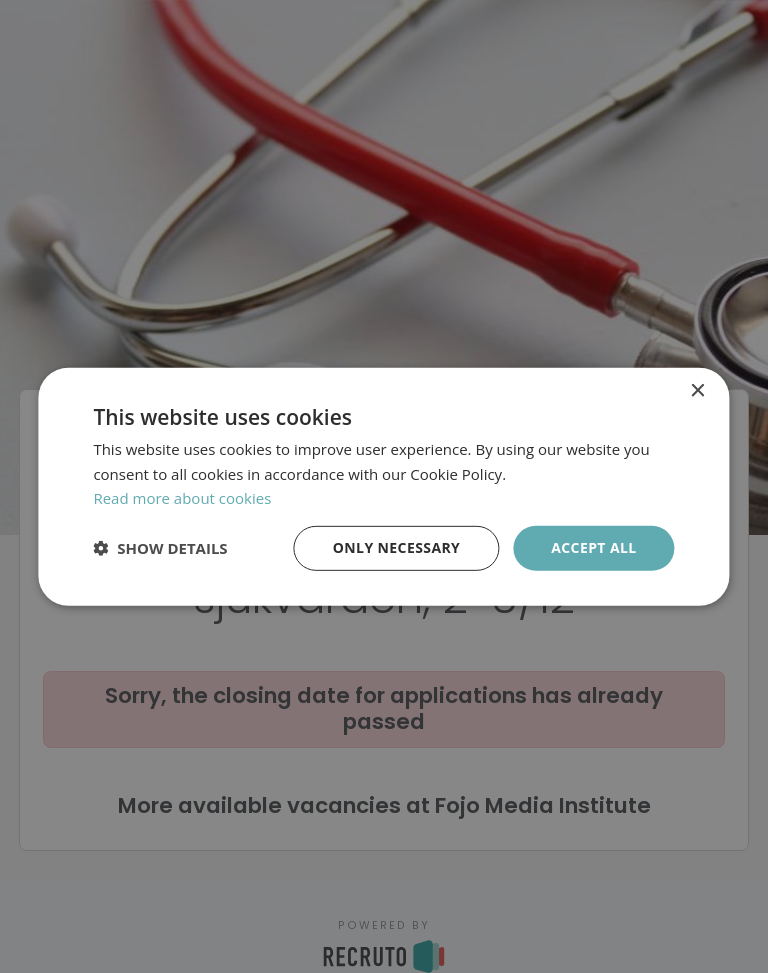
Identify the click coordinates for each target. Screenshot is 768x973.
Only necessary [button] (396, 547)
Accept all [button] (593, 547)
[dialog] (384, 486)
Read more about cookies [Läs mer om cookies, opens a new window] (182, 498)
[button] (160, 548)
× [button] (697, 390)
